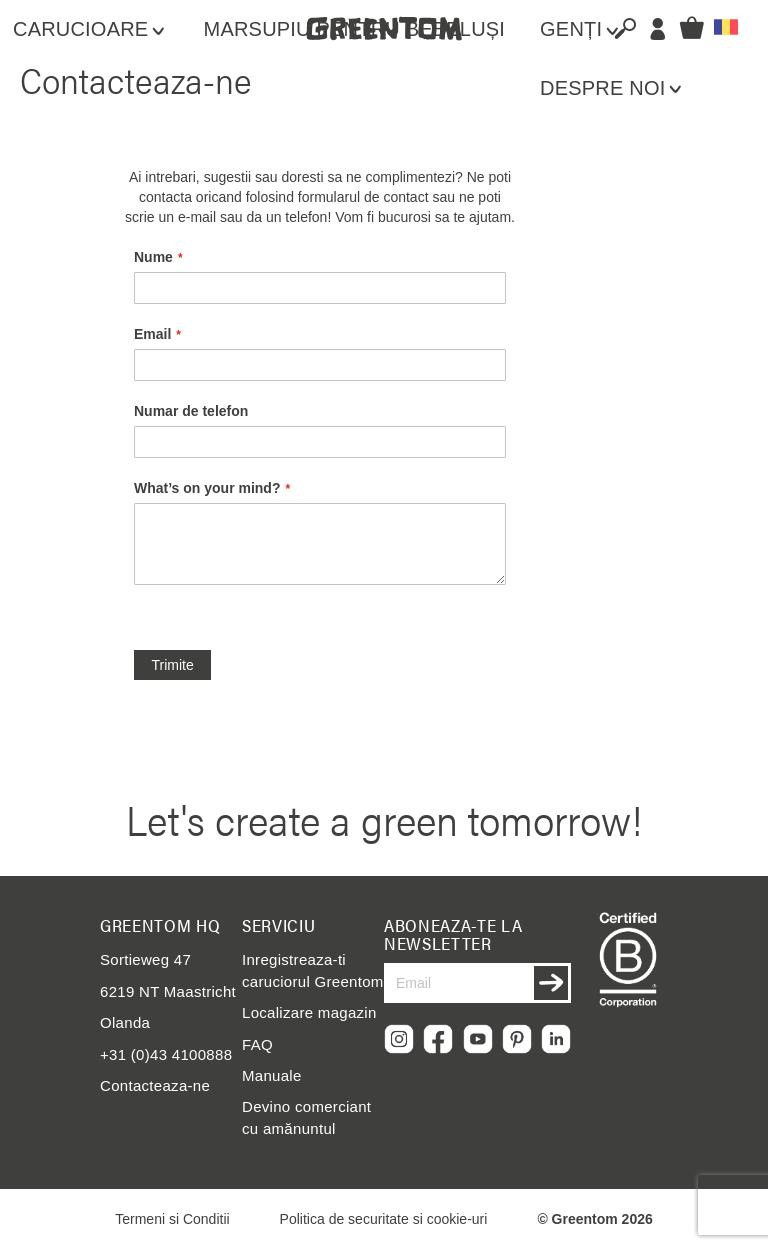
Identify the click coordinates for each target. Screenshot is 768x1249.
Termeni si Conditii (172, 1219)
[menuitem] (98, 29)
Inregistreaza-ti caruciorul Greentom (313, 970)
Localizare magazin (309, 1012)
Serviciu (278, 925)
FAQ (257, 1044)
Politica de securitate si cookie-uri (384, 1219)
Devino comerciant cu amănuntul (306, 1117)
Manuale (272, 1075)
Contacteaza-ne (155, 1085)
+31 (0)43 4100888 (166, 1054)
